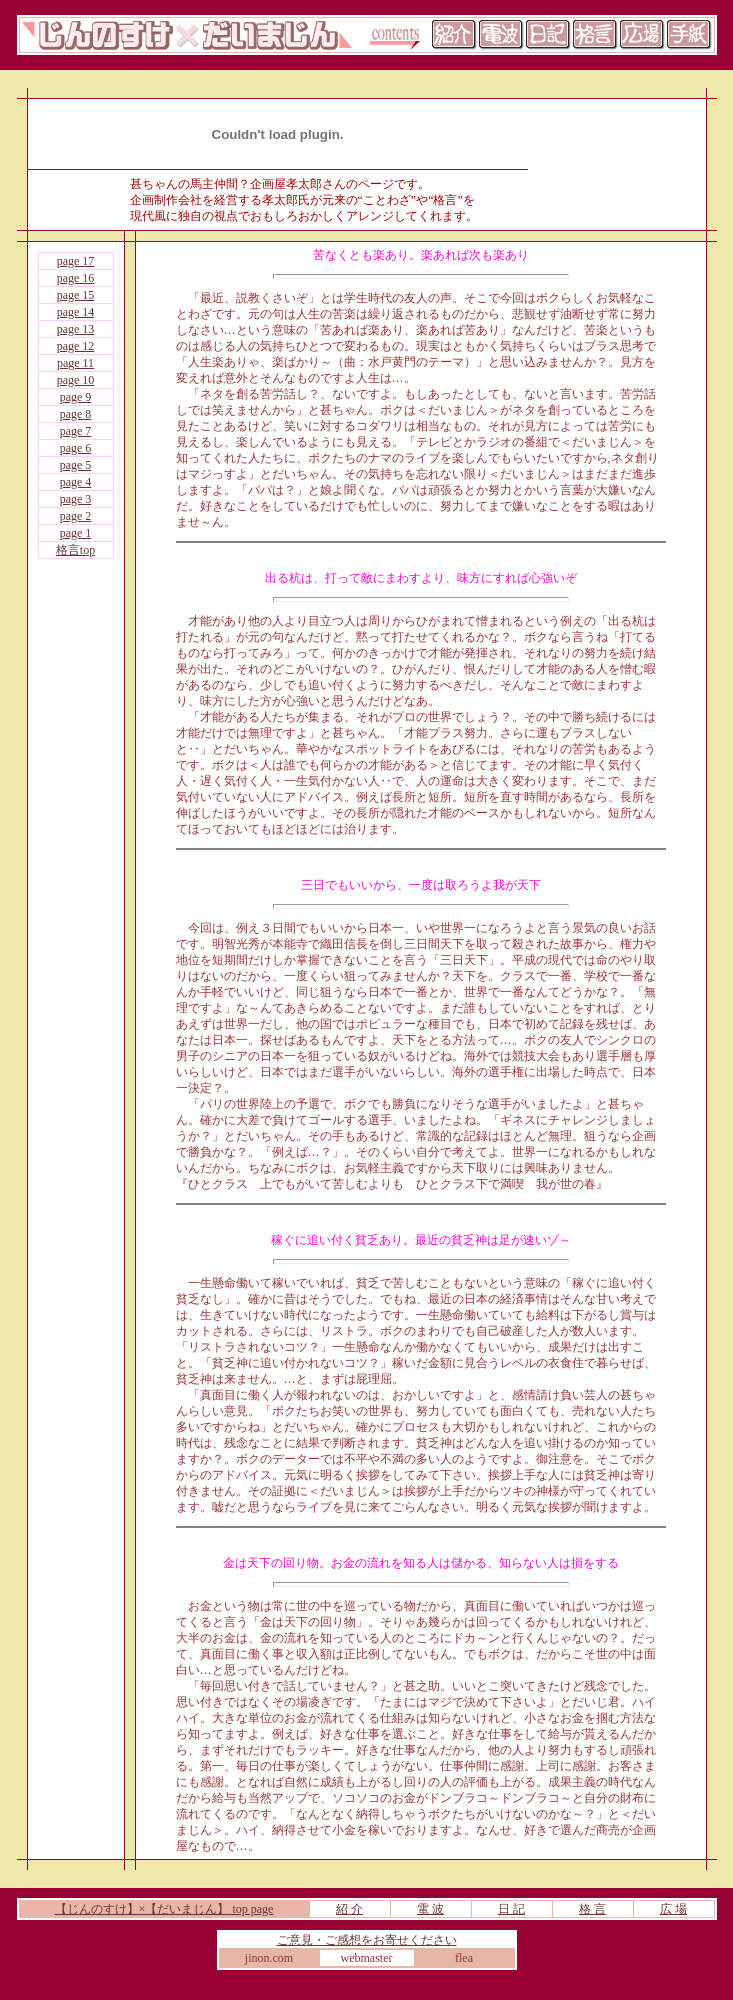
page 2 (76, 516)
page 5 (76, 465)
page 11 (75, 363)
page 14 (76, 312)
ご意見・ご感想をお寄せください (367, 1940)
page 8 (76, 414)
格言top (75, 550)
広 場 (673, 1909)
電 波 (430, 1909)
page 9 (76, 397)
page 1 (76, 533)
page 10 (76, 380)
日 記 (511, 1909)
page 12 (76, 346)
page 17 (76, 261)
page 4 (76, 482)
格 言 (592, 1909)
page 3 (76, 499)
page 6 (76, 448)
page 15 (76, 295)
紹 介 (349, 1909)
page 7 (76, 431)
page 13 (76, 329)
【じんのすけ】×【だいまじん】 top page (164, 1909)
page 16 (76, 278)
